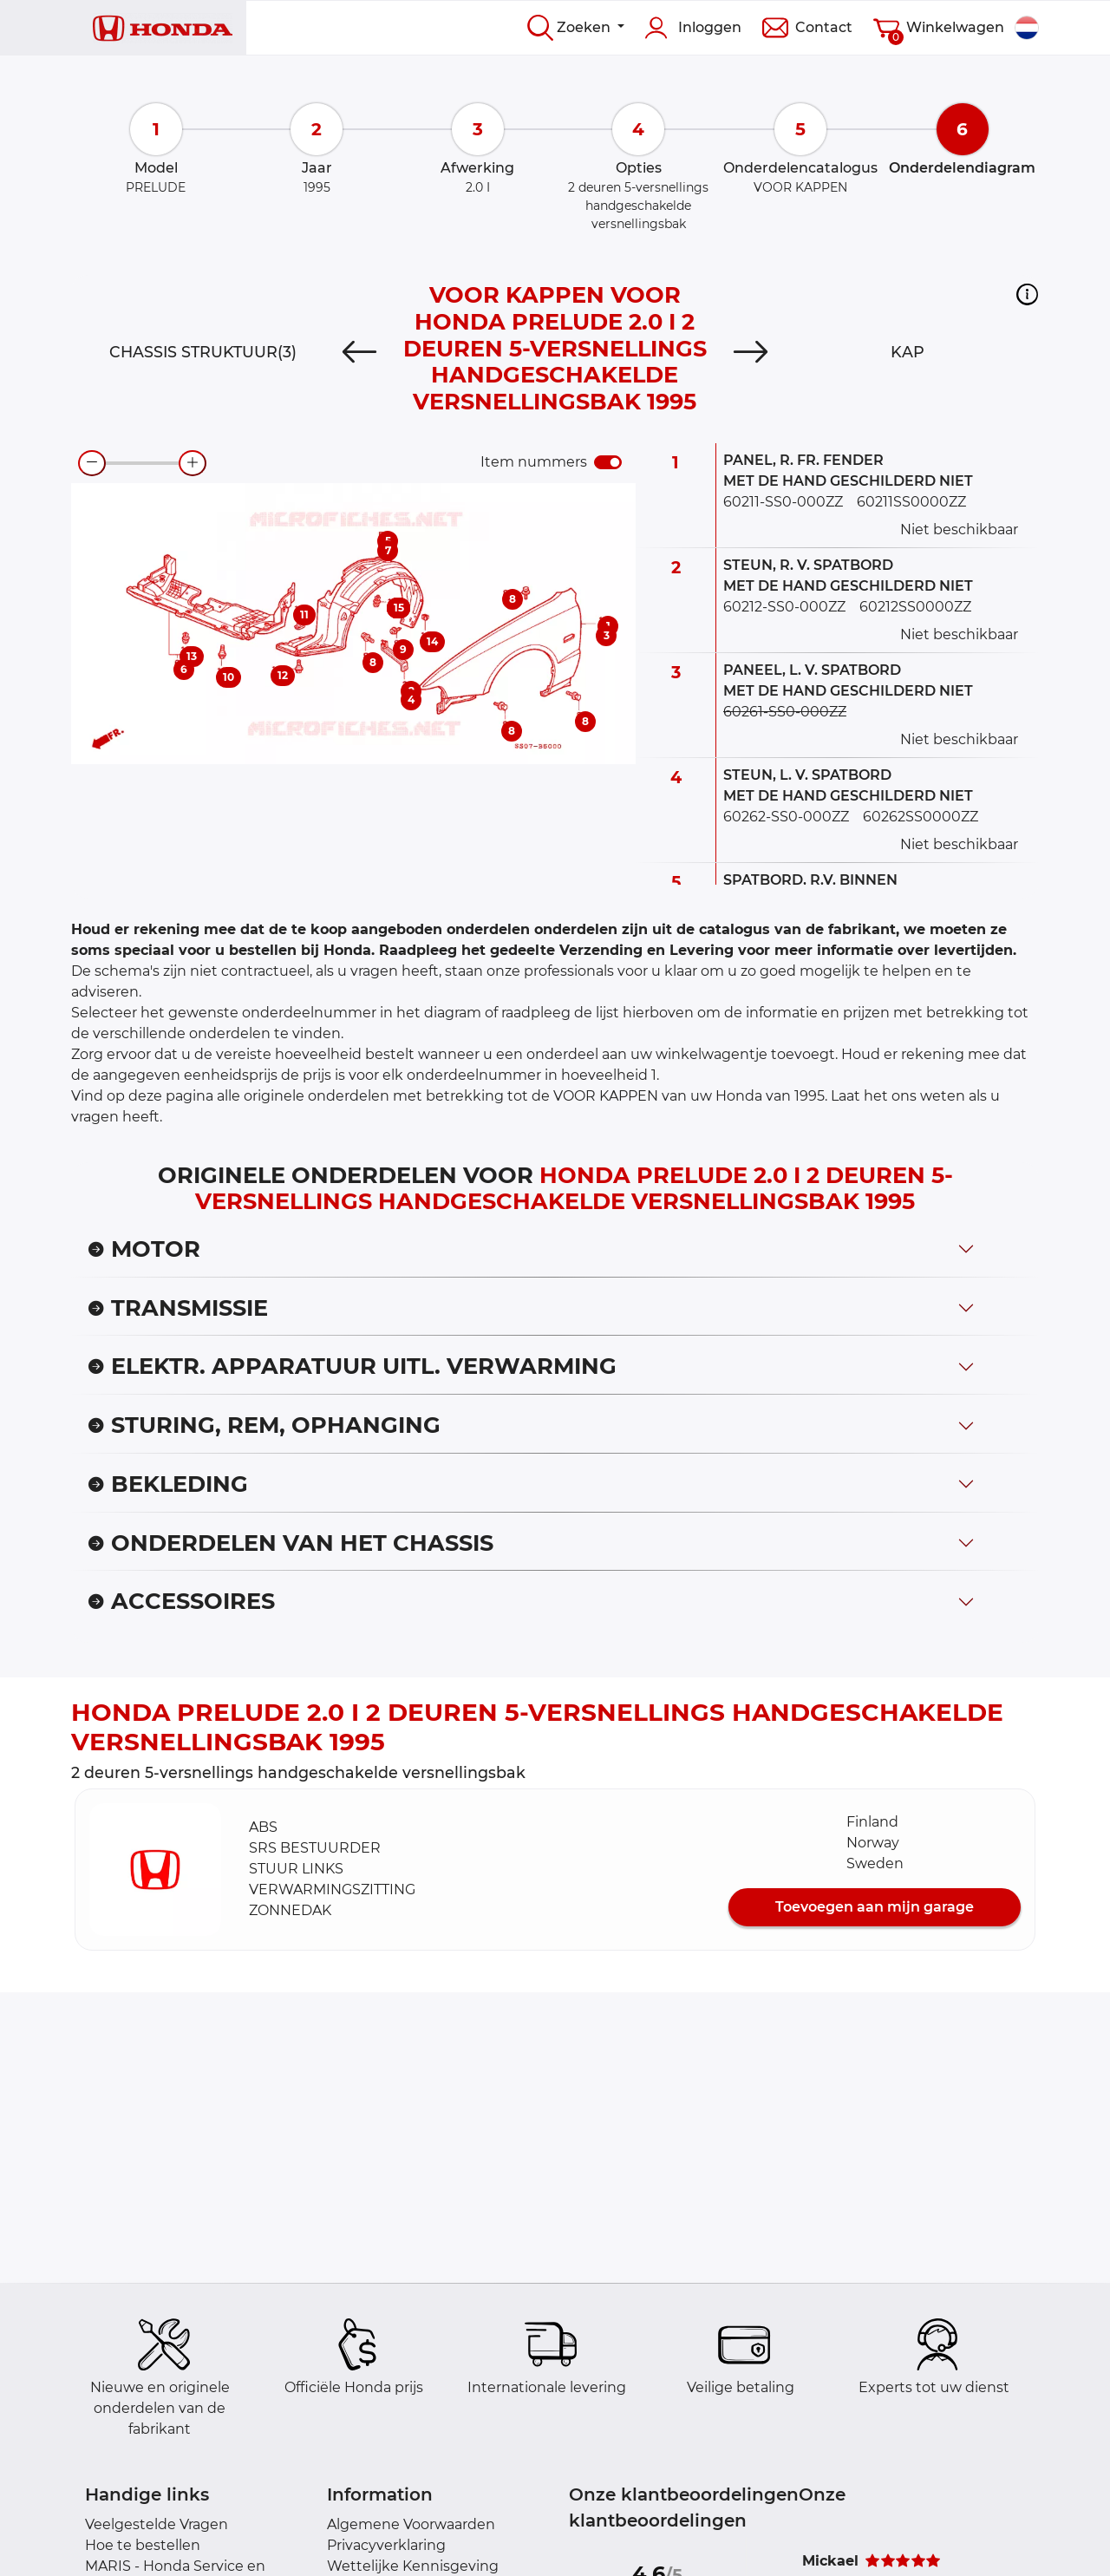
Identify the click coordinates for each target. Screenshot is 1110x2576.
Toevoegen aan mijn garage (874, 1907)
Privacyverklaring (386, 2545)
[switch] (608, 462)
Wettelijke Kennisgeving (413, 2566)
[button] (1027, 294)
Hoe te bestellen (142, 2545)
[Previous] (359, 352)
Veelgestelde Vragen (156, 2524)
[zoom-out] (92, 463)
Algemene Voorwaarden (411, 2524)
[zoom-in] (192, 463)
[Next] (751, 352)
